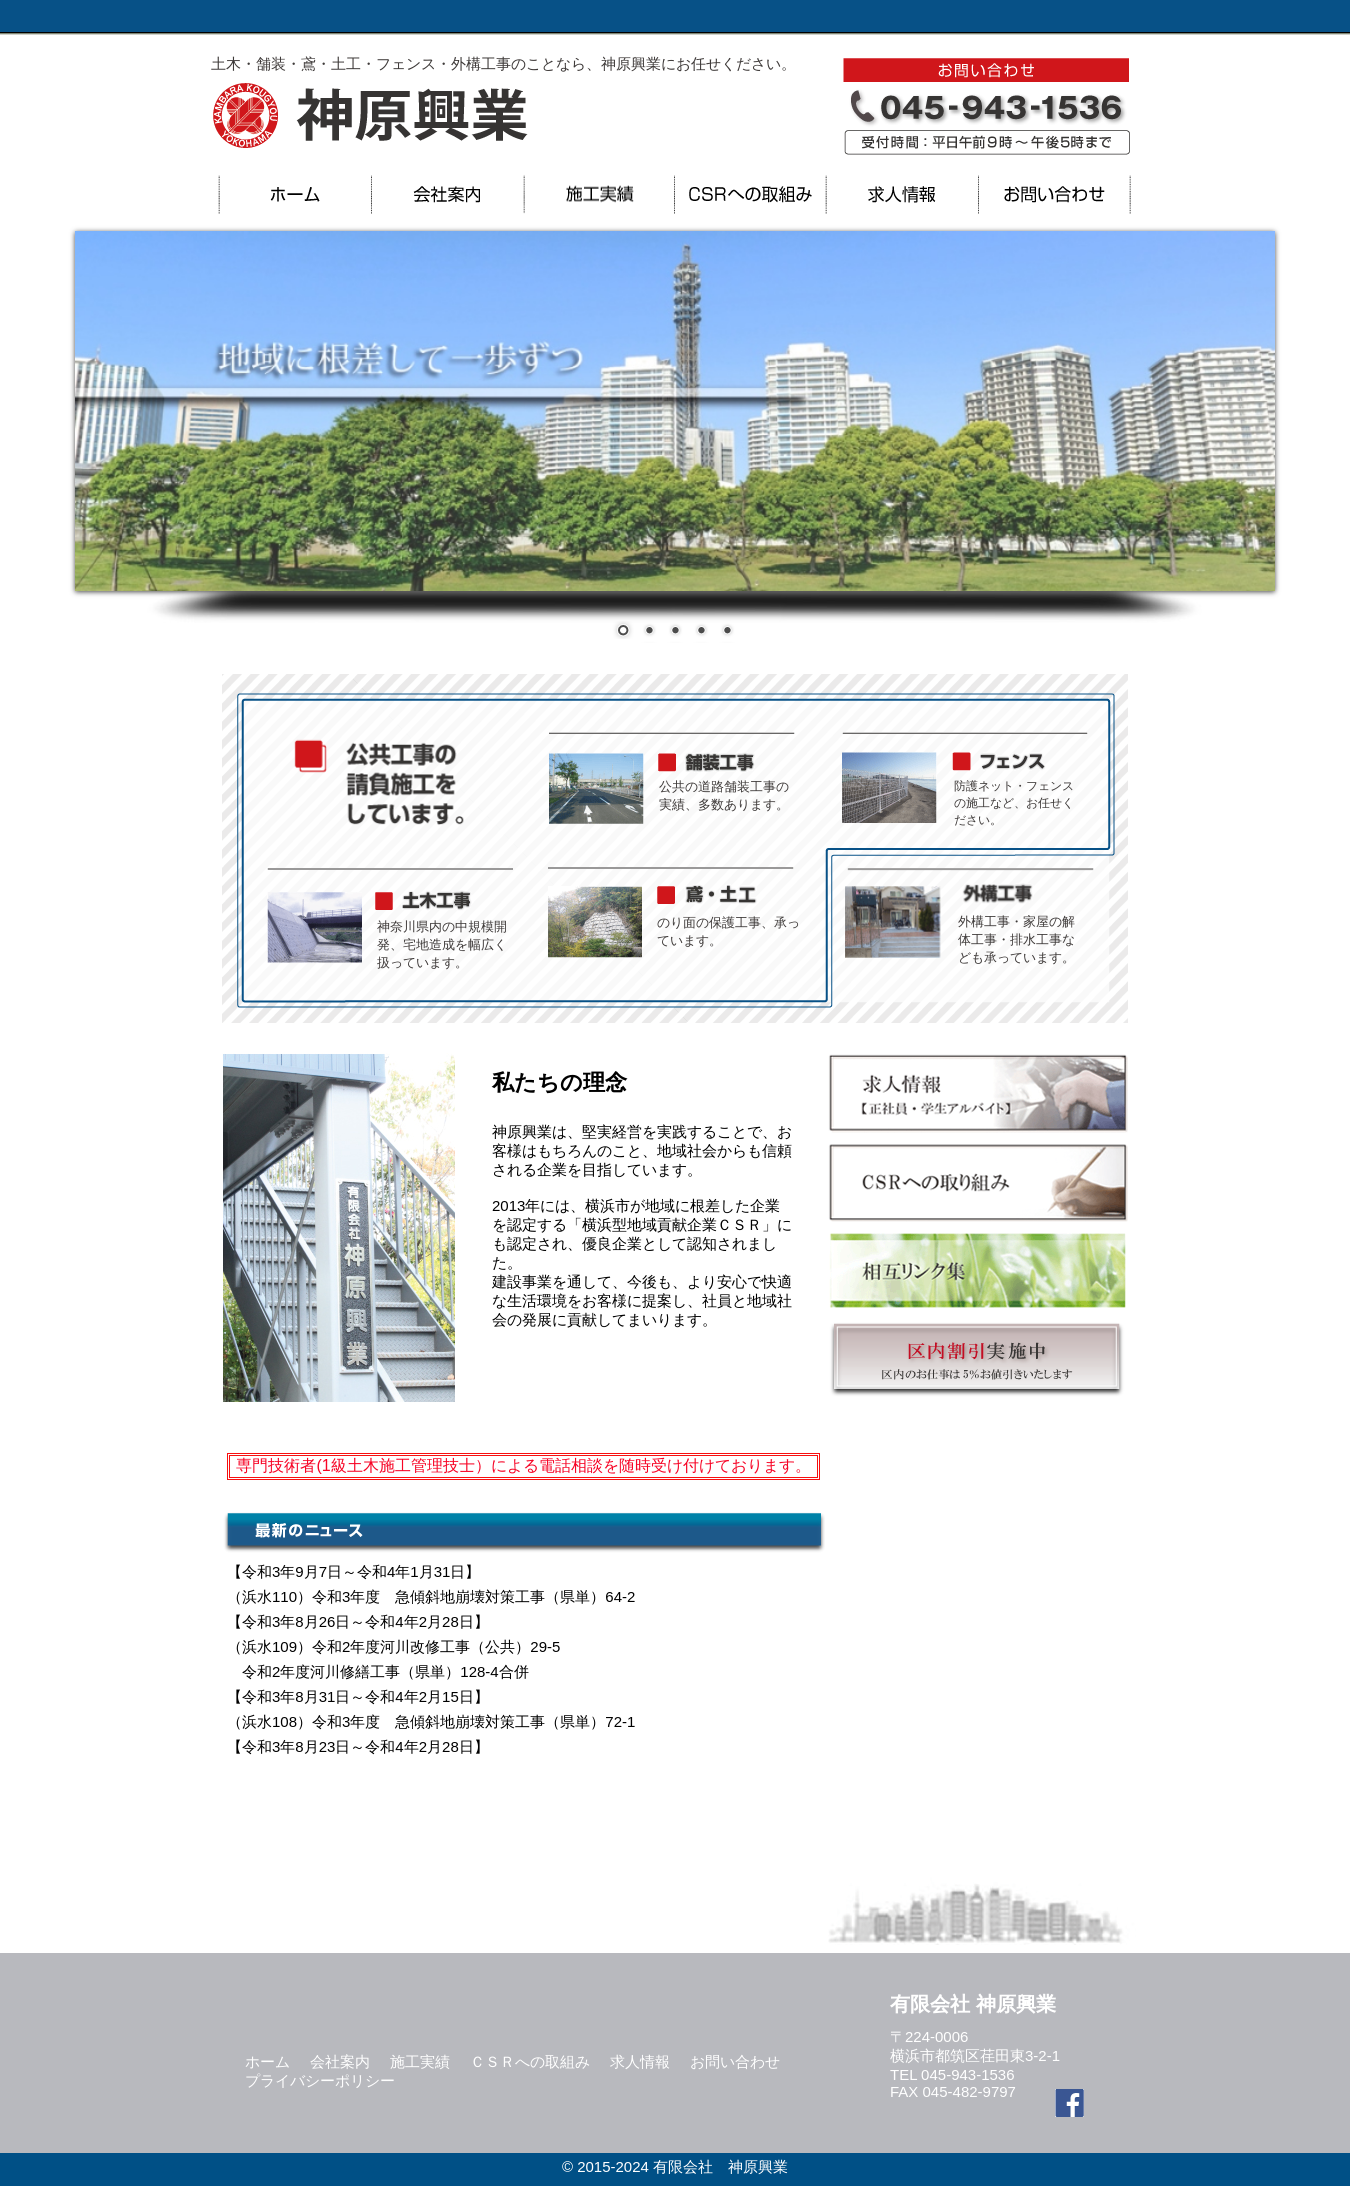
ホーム (267, 2061)
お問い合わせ (735, 2061)
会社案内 (340, 2061)
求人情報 (640, 2061)
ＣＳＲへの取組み (530, 2061)
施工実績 (420, 2061)
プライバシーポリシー (320, 2080)
